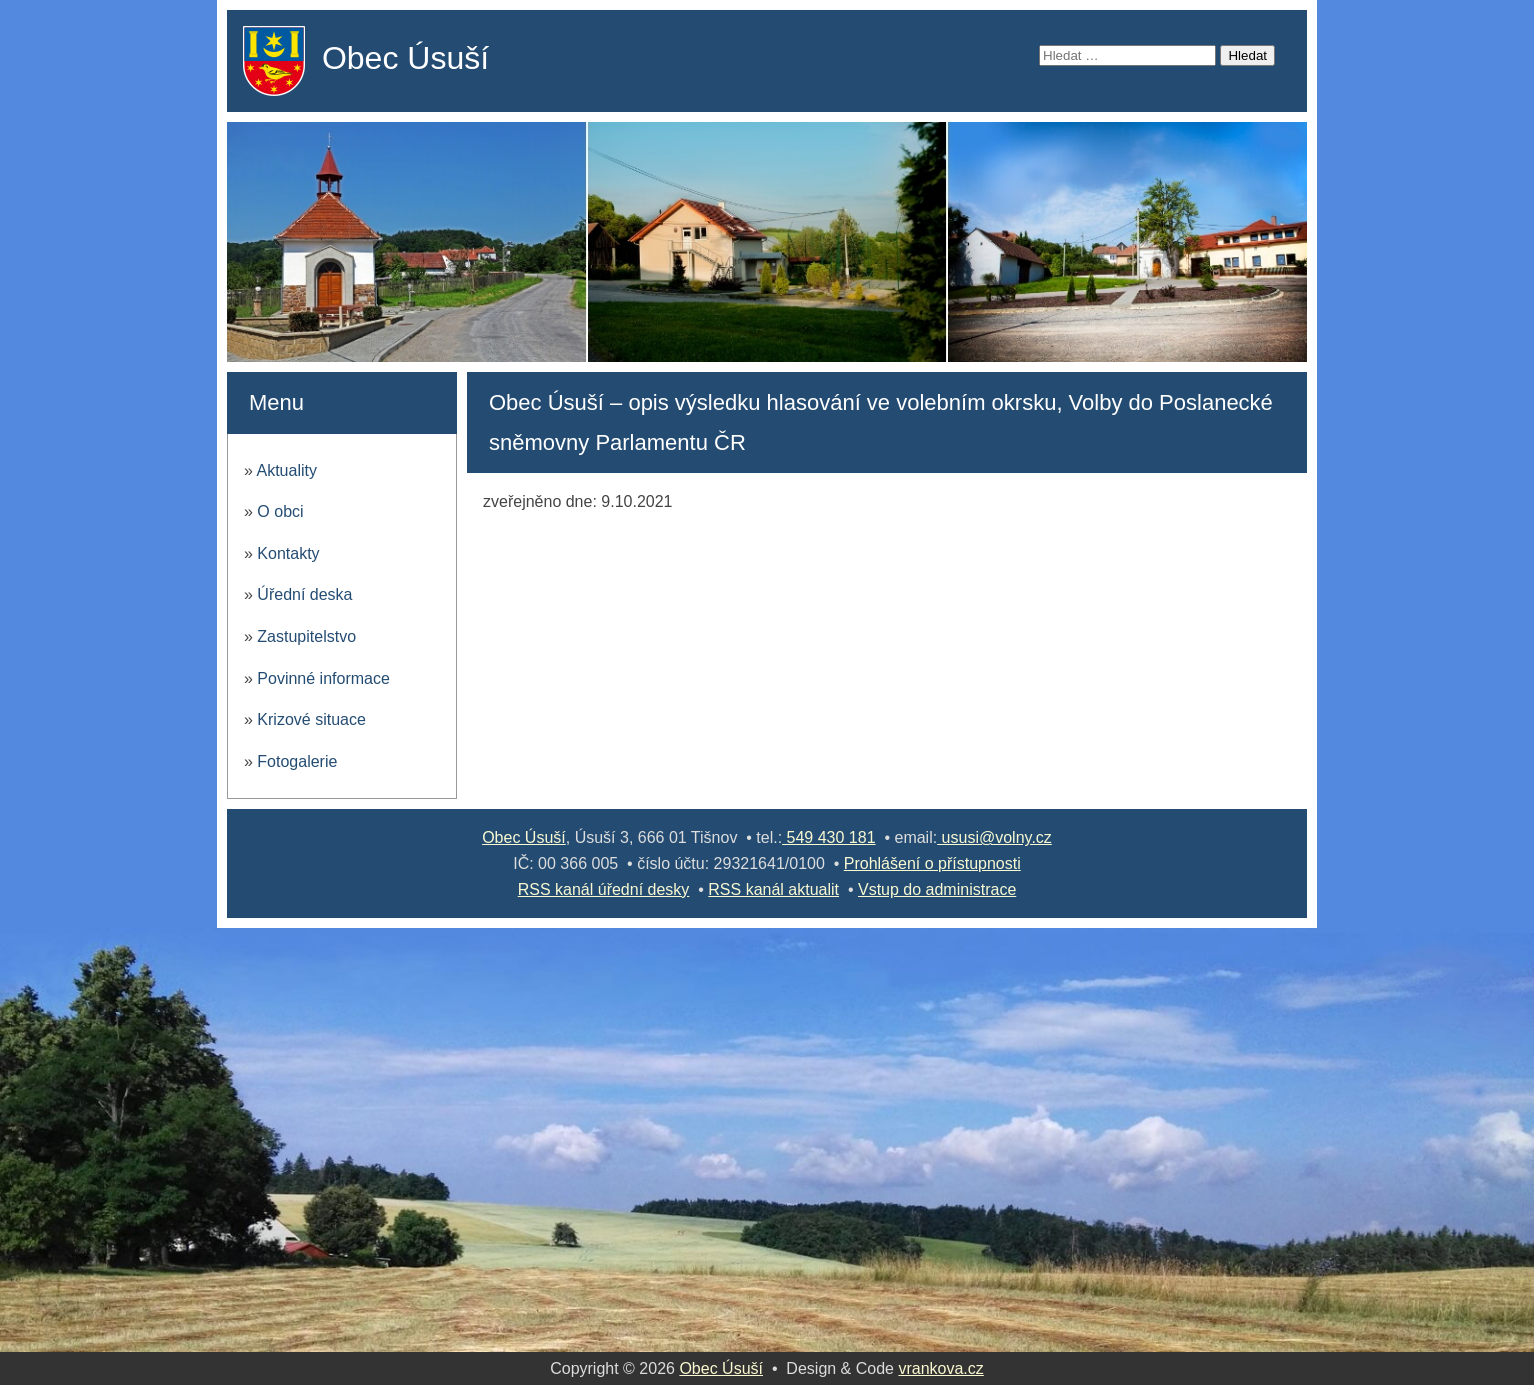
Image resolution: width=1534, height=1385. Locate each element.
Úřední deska (304, 594)
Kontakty (288, 553)
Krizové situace (311, 719)
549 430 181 (828, 837)
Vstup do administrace (937, 889)
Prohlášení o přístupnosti (932, 863)
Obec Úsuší (405, 58)
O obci (280, 511)
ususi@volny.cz (994, 837)
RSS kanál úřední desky (604, 889)
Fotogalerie (297, 761)
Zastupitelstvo (306, 636)
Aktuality (286, 470)
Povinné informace (323, 678)
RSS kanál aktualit (773, 889)
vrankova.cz (940, 1368)
